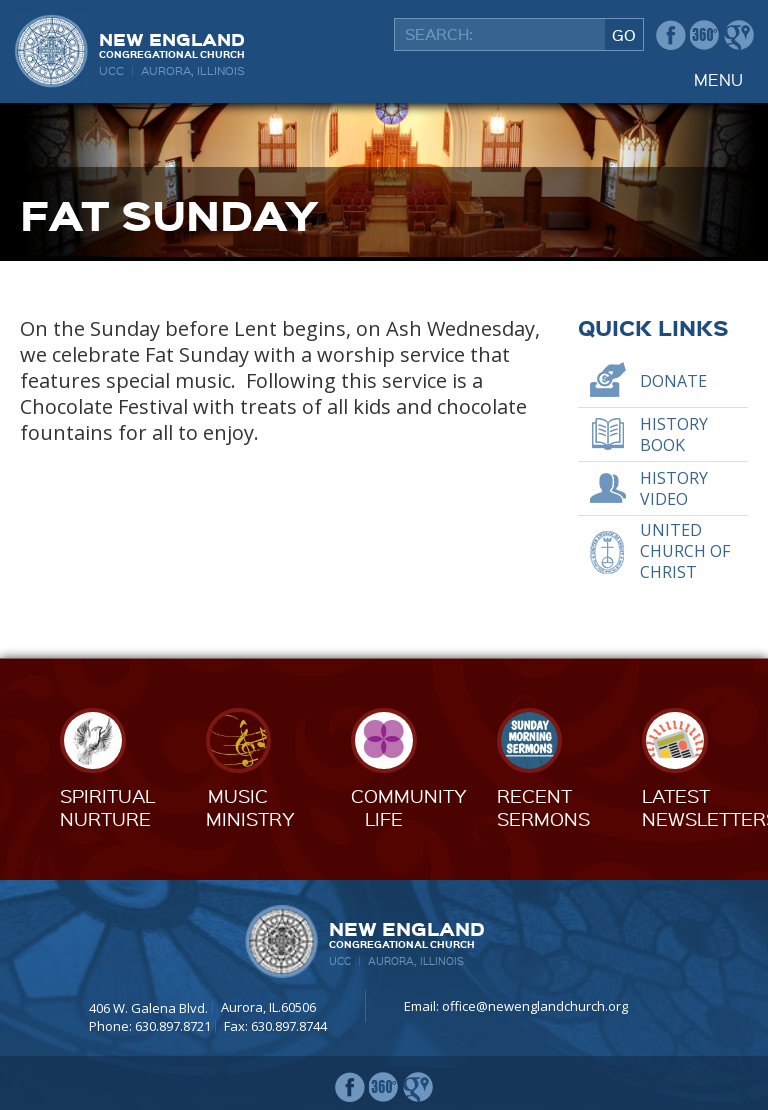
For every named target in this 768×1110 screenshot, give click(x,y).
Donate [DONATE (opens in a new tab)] (673, 381)
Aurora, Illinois (193, 70)
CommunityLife (409, 806)
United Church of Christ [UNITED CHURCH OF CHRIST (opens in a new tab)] (685, 551)
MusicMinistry (250, 806)
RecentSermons (543, 806)
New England (172, 43)
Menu (718, 79)
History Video (674, 488)
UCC (111, 70)
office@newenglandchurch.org (535, 1006)
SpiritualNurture (107, 806)
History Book (674, 434)
